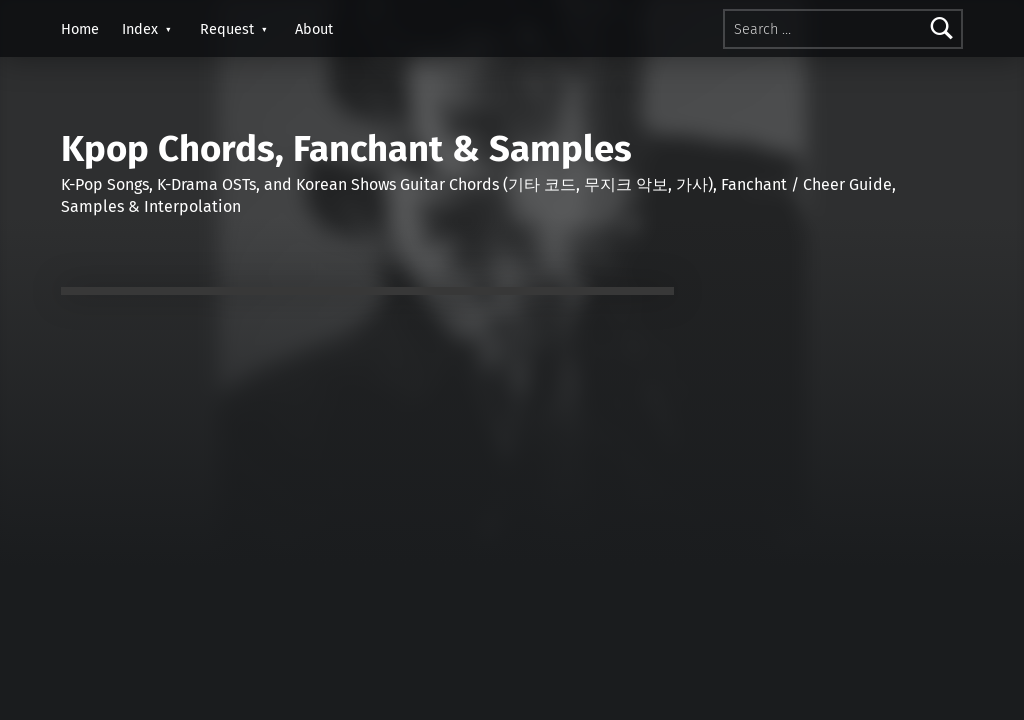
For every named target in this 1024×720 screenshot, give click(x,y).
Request (227, 29)
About (314, 29)
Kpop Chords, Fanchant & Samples (346, 149)
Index (140, 29)
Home (80, 29)
